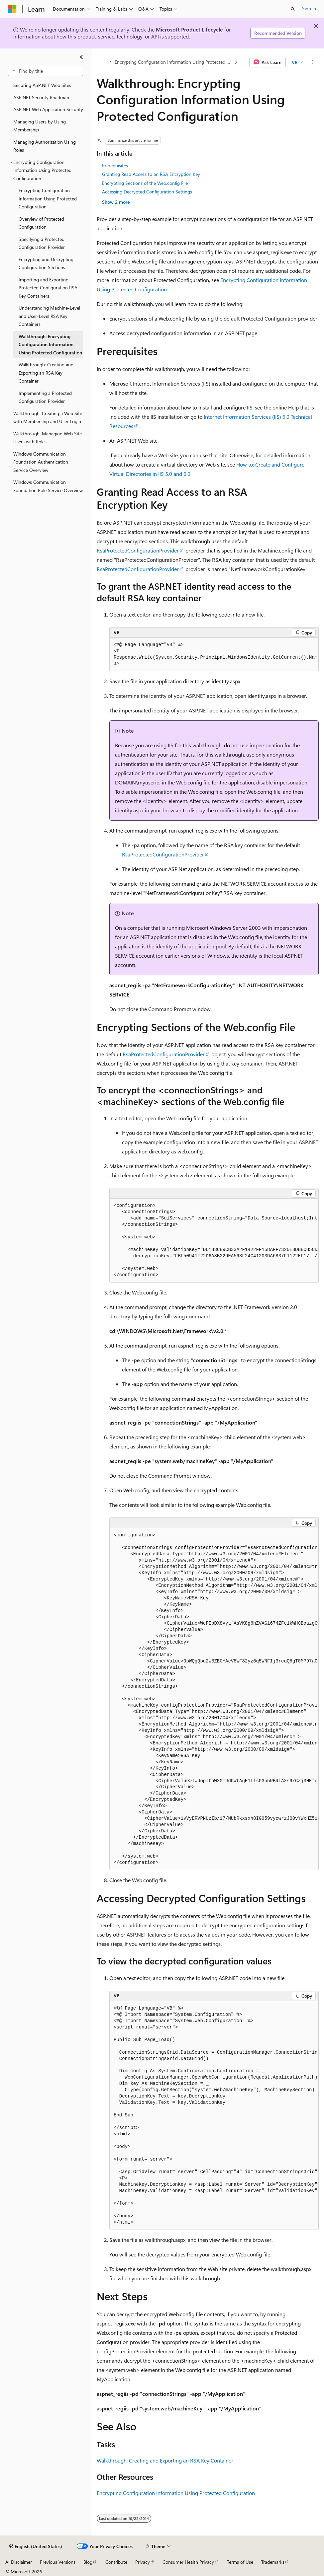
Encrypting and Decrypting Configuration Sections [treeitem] (46, 263)
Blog (87, 2562)
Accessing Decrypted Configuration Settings (147, 191)
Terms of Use (240, 2562)
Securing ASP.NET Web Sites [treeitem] (42, 85)
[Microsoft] (12, 9)
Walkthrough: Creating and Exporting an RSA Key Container (165, 2460)
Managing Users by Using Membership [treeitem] (39, 125)
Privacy (142, 2562)
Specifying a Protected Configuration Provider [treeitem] (42, 243)
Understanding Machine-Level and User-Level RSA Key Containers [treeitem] (49, 316)
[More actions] (313, 62)
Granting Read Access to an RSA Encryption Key (151, 174)
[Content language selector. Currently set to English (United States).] (35, 2546)
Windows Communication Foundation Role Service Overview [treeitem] (48, 486)
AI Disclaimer (18, 2562)
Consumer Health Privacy (188, 2562)
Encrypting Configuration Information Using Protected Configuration (174, 62)
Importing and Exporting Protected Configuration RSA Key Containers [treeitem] (48, 287)
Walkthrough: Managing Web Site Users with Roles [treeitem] (47, 437)
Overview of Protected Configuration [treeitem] (41, 223)
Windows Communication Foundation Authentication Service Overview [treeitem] (40, 462)
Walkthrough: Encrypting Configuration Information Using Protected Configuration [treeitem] (50, 344)
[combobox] (45, 71)
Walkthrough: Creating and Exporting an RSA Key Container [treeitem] (46, 372)
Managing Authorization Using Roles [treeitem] (44, 146)
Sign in (309, 8)
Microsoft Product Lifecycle (189, 29)
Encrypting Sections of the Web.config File (145, 183)
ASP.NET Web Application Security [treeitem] (48, 109)
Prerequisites (115, 165)
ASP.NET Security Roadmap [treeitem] (41, 97)
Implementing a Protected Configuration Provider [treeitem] (45, 397)
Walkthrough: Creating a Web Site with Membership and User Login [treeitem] (47, 417)
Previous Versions (57, 2562)
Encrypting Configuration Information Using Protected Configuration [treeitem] (48, 198)
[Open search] (292, 9)
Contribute (116, 2562)
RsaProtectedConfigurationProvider (138, 550)
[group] (214, 654)
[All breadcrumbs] (102, 62)
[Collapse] (81, 57)
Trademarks (272, 2562)
